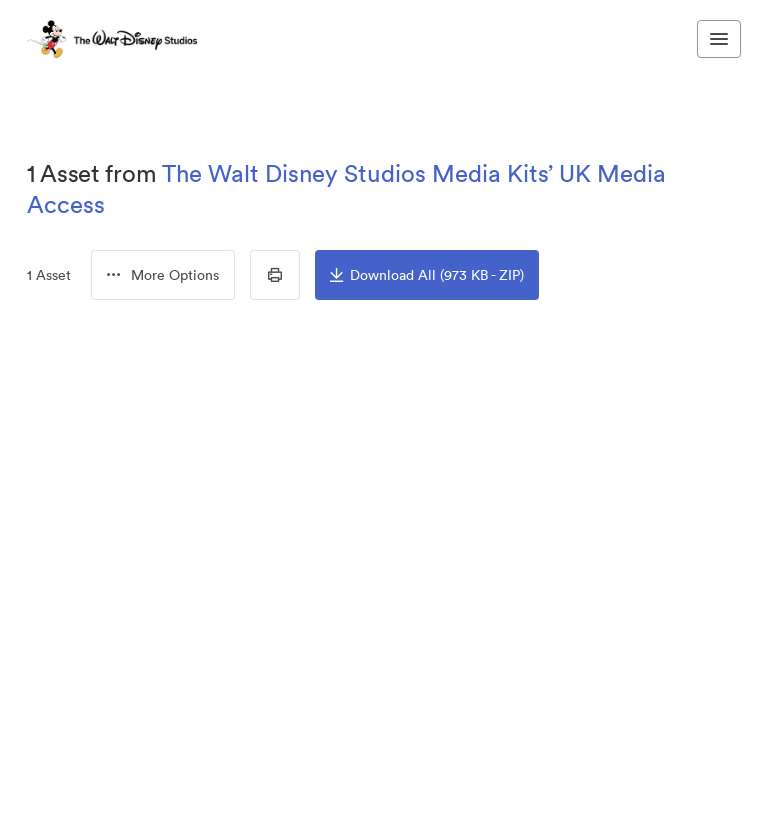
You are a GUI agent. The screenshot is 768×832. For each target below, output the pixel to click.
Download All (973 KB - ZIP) (427, 275)
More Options (163, 275)
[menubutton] (163, 275)
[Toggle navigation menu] (719, 39)
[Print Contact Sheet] (275, 275)
